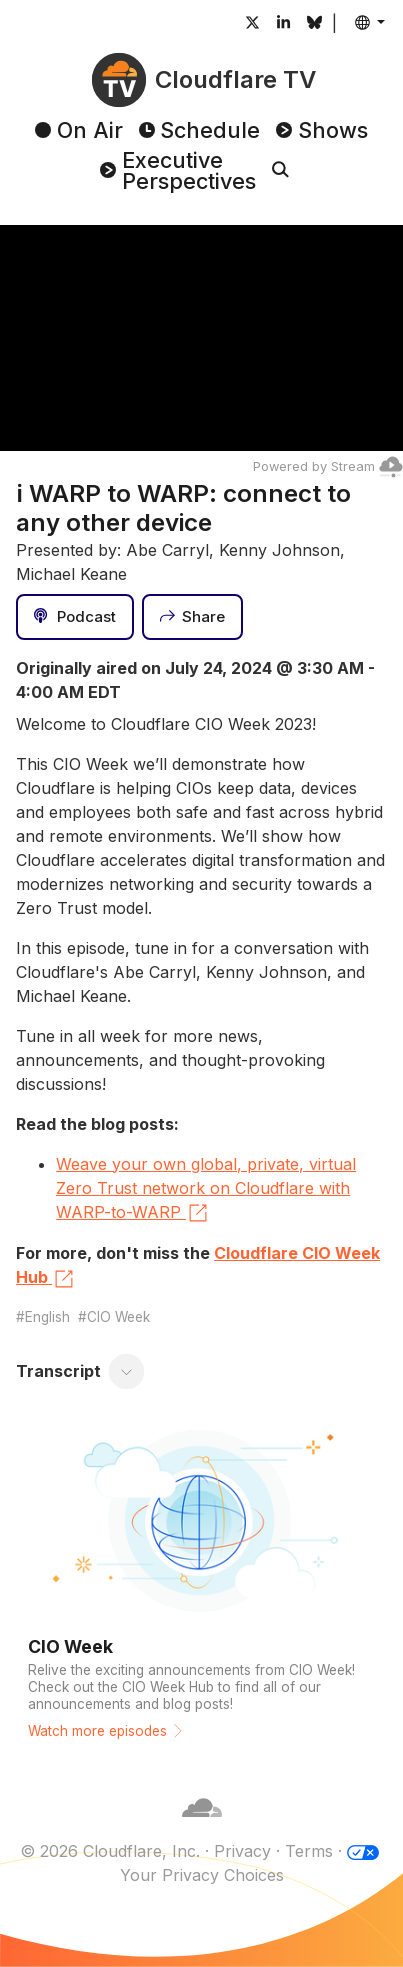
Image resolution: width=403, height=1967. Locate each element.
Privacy (242, 1851)
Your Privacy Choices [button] (202, 1875)
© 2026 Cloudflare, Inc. (110, 1851)
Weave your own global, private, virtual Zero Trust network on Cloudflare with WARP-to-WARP (206, 1190)
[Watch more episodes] (201, 1584)
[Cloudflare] (202, 1827)
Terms (309, 1851)
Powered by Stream (328, 466)
